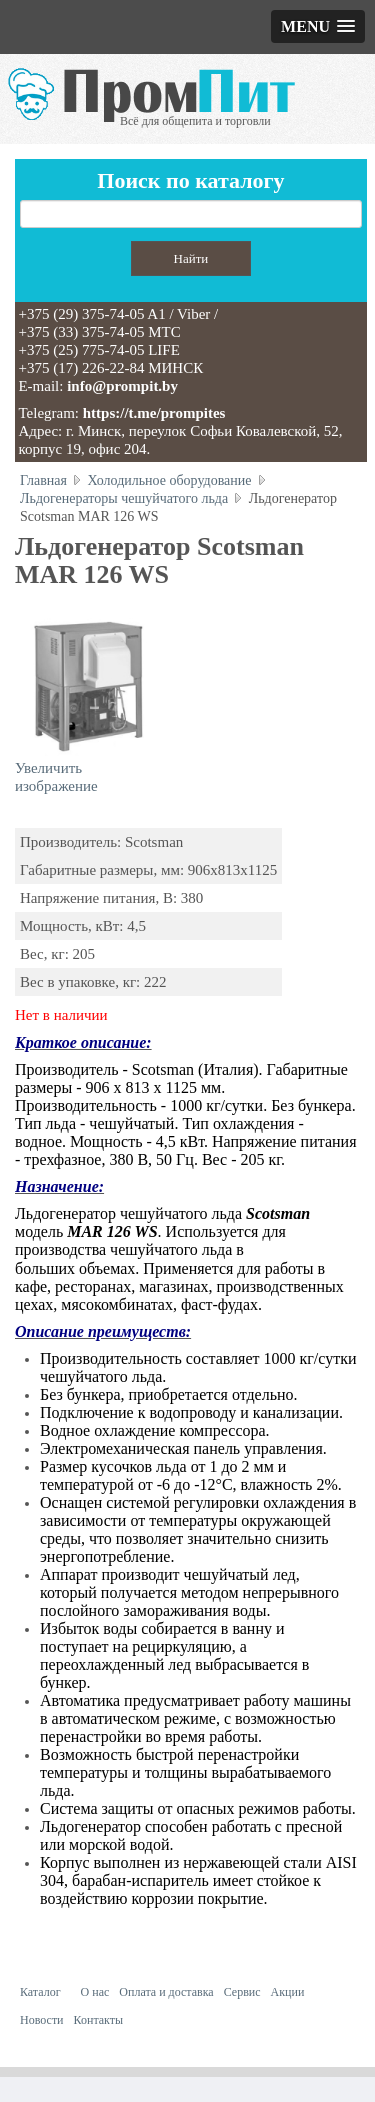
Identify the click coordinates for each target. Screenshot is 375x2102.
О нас (95, 1992)
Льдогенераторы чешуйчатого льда (124, 498)
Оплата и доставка (166, 1992)
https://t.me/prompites (154, 413)
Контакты (99, 2020)
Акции (288, 1992)
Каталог (40, 1992)
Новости (42, 2020)
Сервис (242, 1992)
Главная (43, 480)
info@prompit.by (122, 386)
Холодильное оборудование (170, 480)
